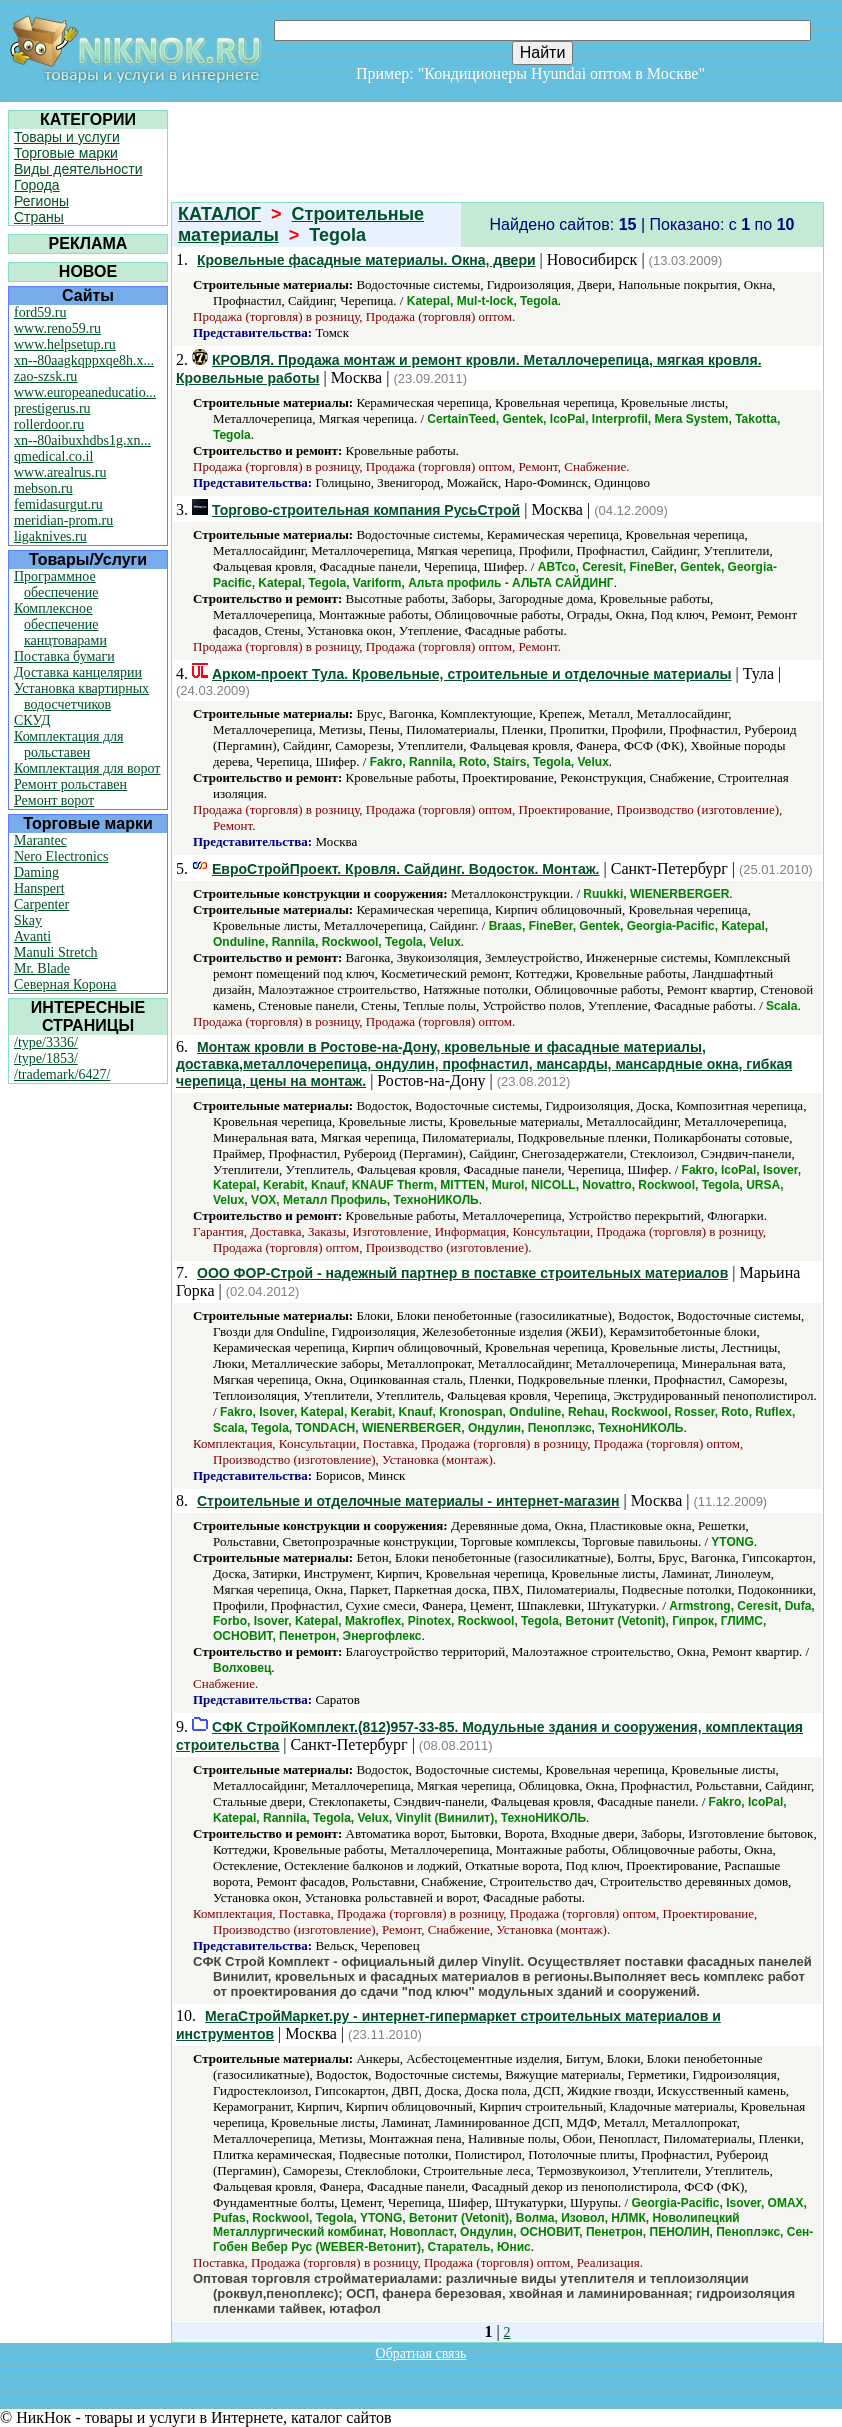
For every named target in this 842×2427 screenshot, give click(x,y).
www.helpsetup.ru (65, 344)
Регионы (41, 201)
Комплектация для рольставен (69, 744)
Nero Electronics (61, 856)
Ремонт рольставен (70, 784)
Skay (28, 920)
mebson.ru (43, 488)
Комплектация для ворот (87, 768)
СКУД (32, 720)
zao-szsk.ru (45, 376)
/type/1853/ (46, 1058)
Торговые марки (66, 153)
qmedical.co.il (53, 456)
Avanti (32, 936)
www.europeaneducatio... (85, 392)
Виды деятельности (78, 169)
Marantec (40, 840)
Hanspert (39, 888)
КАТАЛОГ (219, 214)
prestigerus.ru (52, 408)
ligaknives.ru (50, 536)
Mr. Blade (42, 968)
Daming (36, 872)
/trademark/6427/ (62, 1074)
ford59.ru (40, 312)
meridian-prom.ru (63, 520)
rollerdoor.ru (49, 424)
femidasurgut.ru (58, 504)
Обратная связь (421, 2353)
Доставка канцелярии (78, 672)
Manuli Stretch (56, 952)
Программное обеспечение (56, 584)
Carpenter (41, 904)
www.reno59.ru (57, 328)
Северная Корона (65, 984)
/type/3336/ (46, 1042)
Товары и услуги (67, 137)
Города (37, 185)
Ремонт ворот (54, 800)
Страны (39, 217)
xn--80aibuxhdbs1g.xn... (82, 440)
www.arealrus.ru (60, 472)
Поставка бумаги (64, 656)
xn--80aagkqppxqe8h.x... (84, 360)
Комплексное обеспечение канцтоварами (60, 624)
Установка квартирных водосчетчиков (81, 696)
